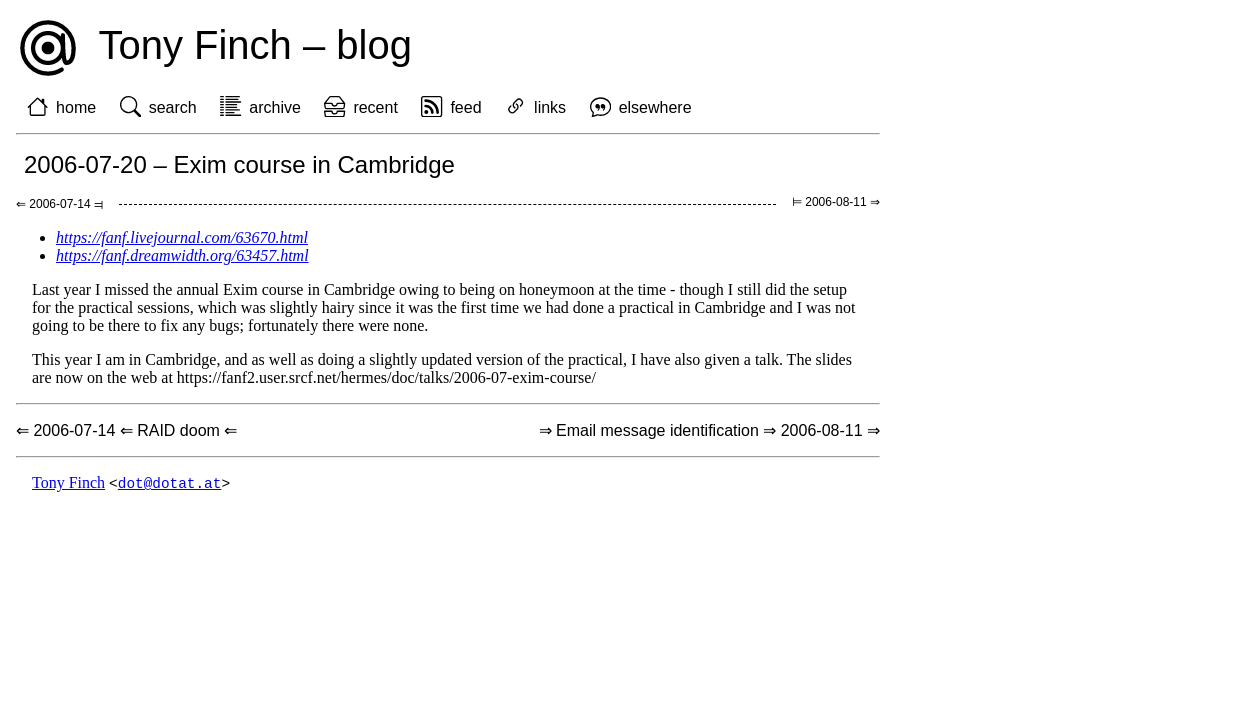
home (76, 107)
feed (465, 107)
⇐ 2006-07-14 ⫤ (59, 204)
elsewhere (655, 107)
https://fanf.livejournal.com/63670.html (182, 237)
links (550, 107)
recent (375, 107)
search (173, 107)
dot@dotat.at (170, 483)
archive (275, 107)
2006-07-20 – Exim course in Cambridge (239, 164)
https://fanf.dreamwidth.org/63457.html (182, 255)
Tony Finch (68, 483)
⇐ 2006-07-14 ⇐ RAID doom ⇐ (126, 430)
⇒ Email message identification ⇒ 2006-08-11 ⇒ (709, 430)
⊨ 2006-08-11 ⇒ (836, 202)
